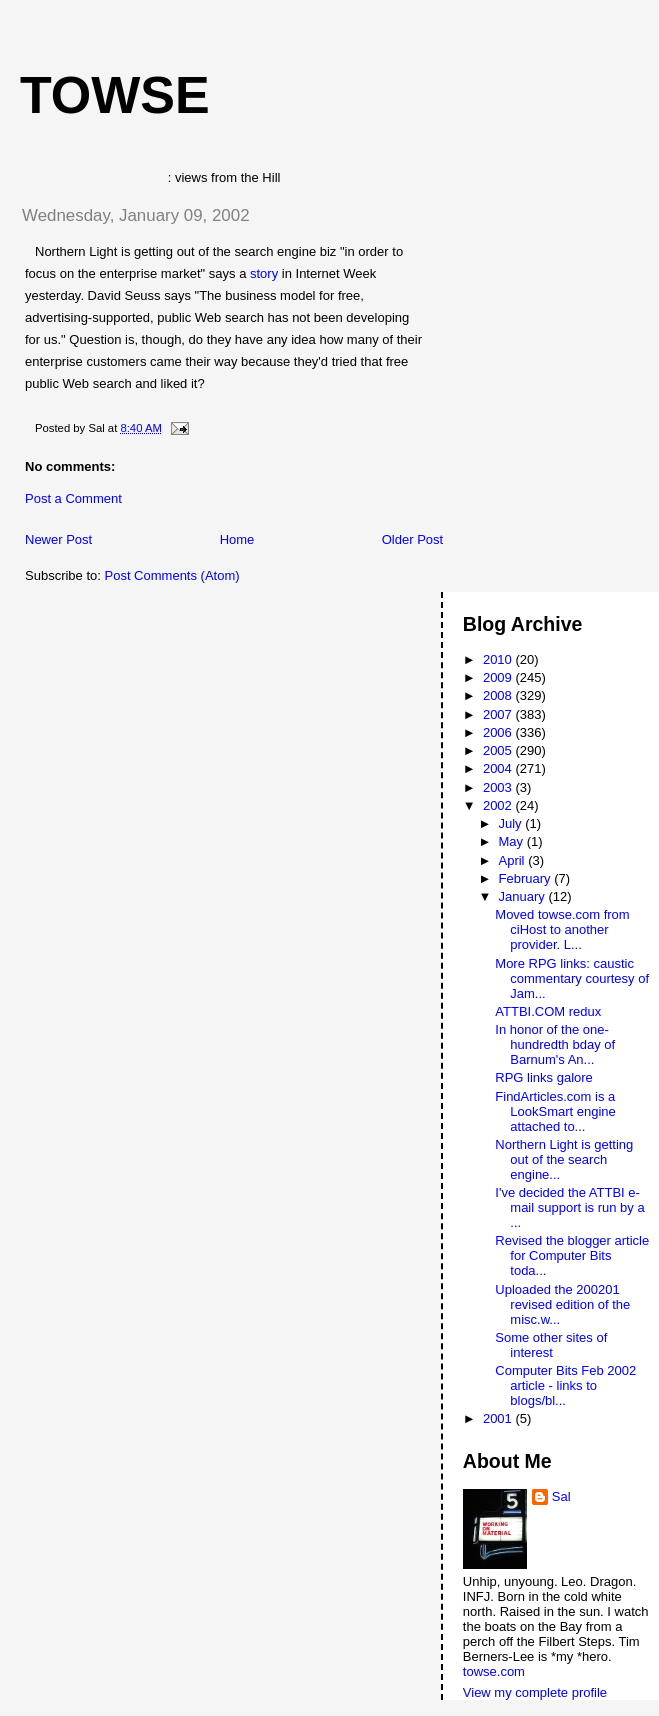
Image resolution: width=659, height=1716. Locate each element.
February (527, 878)
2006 (499, 732)
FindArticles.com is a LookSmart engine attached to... (555, 1111)
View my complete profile (535, 1692)
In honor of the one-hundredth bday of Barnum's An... (555, 1044)
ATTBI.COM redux (548, 1011)
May (513, 841)
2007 (499, 714)
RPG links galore (544, 1077)
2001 (499, 1418)
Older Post (412, 539)
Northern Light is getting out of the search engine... (564, 1159)
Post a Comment (73, 498)
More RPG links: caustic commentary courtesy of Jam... (572, 978)
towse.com (494, 1671)
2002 (499, 805)
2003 (499, 787)
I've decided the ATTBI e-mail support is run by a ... (569, 1207)
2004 (499, 768)
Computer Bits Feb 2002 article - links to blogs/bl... (565, 1385)
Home (237, 539)
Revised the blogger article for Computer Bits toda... (572, 1255)
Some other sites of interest (551, 1345)
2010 (499, 659)
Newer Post (58, 539)
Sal (561, 1496)
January (524, 896)
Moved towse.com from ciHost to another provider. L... (562, 929)
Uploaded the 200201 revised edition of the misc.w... (562, 1304)
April (514, 860)
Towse (115, 95)
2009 (499, 677)
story (266, 273)
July (512, 823)
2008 (499, 695)
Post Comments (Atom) (172, 575)
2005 (499, 750)
